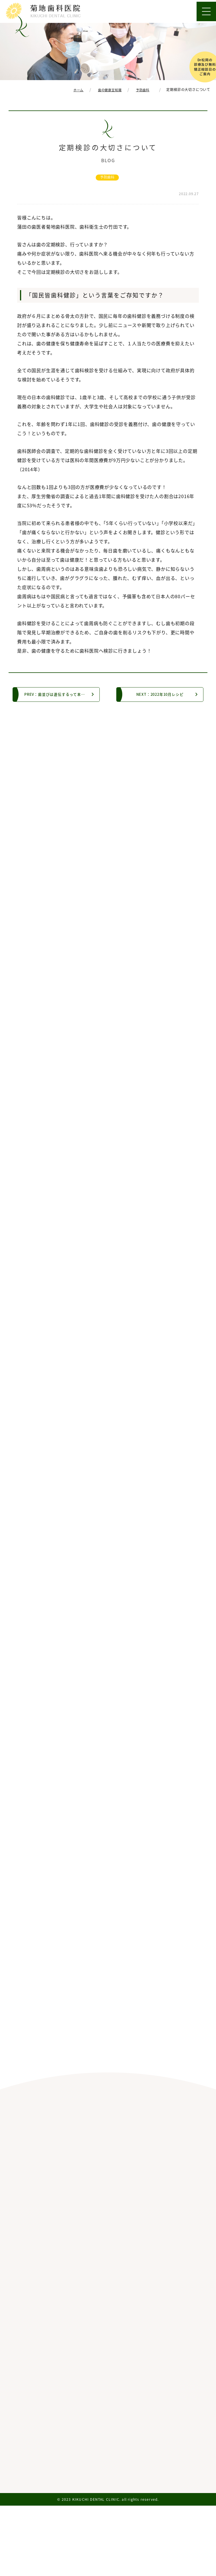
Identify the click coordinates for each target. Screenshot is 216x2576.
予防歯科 (107, 177)
